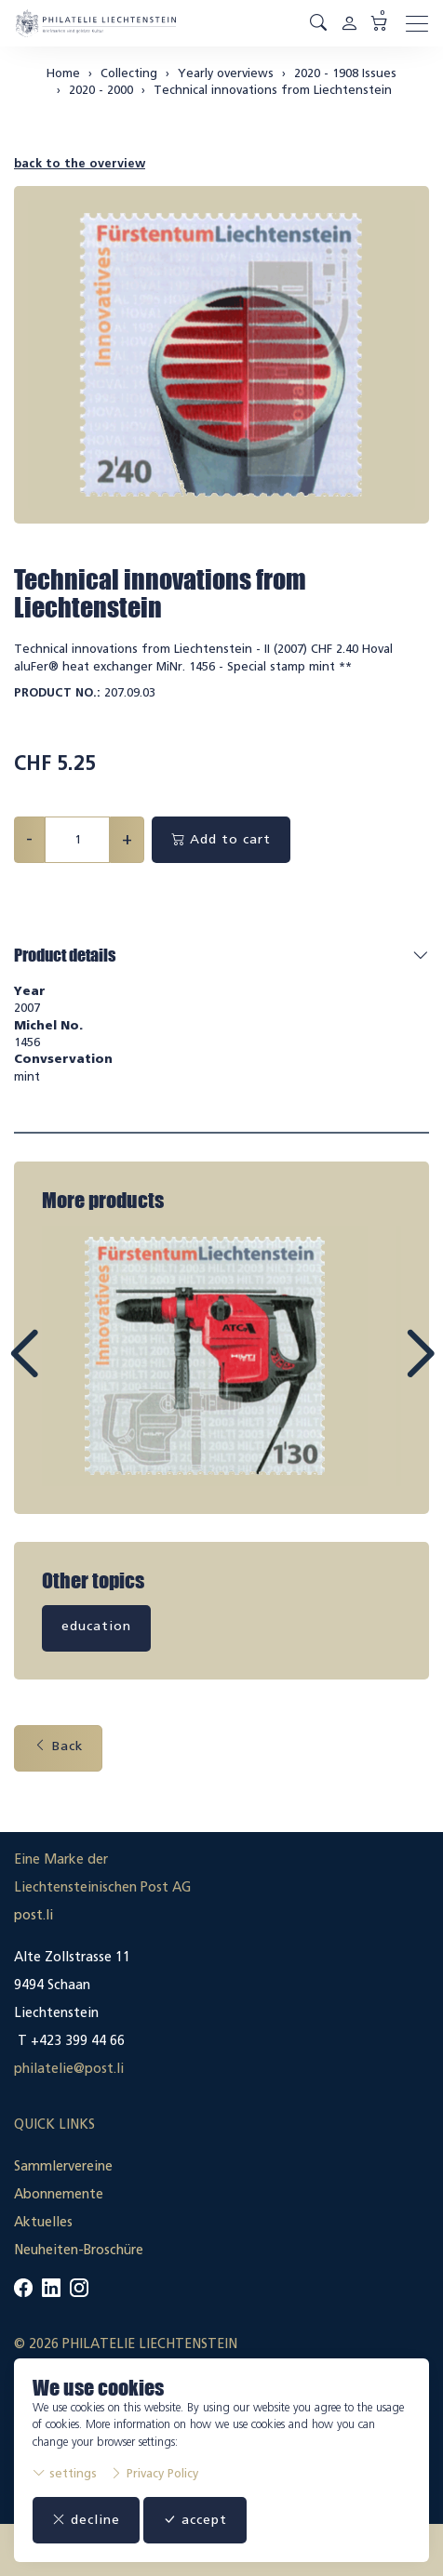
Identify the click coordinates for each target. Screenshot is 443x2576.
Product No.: (57, 692)
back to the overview (79, 163)
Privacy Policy (154, 2473)
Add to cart (221, 839)
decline (86, 2520)
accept (195, 2520)
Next (377, 1371)
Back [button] (58, 1746)
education (96, 1626)
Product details (64, 955)
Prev (66, 1371)
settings (65, 2473)
